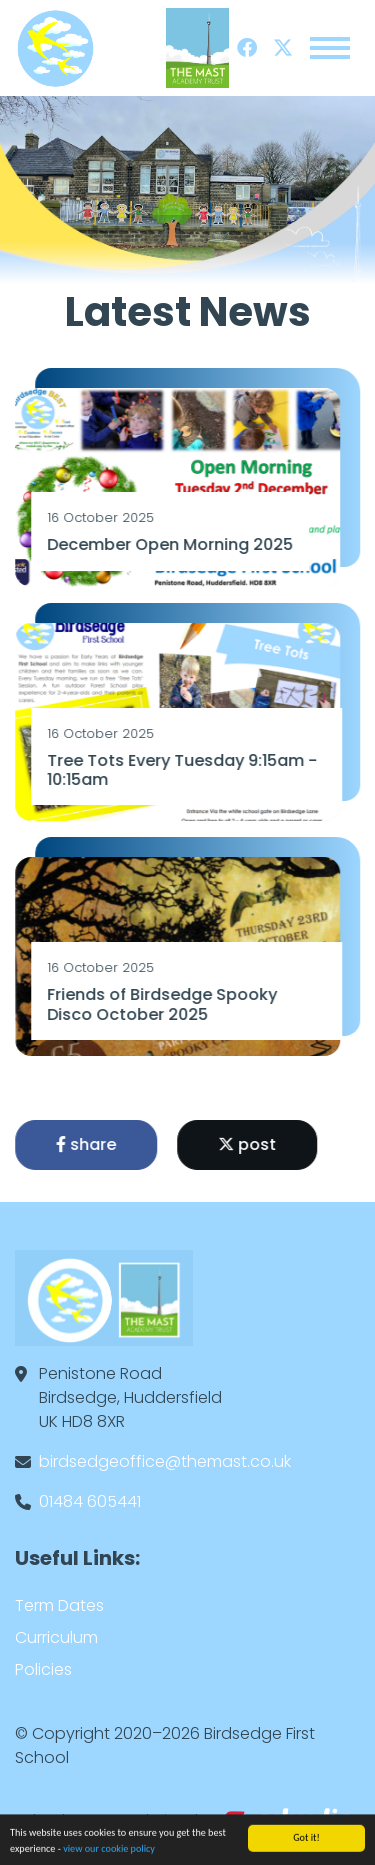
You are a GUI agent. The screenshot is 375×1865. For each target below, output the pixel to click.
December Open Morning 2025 (172, 544)
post (249, 1144)
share (88, 1144)
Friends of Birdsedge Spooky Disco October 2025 (164, 1004)
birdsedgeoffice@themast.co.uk (165, 1461)
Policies (43, 1669)
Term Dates (59, 1605)
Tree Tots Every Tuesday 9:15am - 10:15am (184, 770)
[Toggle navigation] (330, 48)
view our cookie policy (109, 1851)
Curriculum (56, 1637)
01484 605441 (90, 1501)
